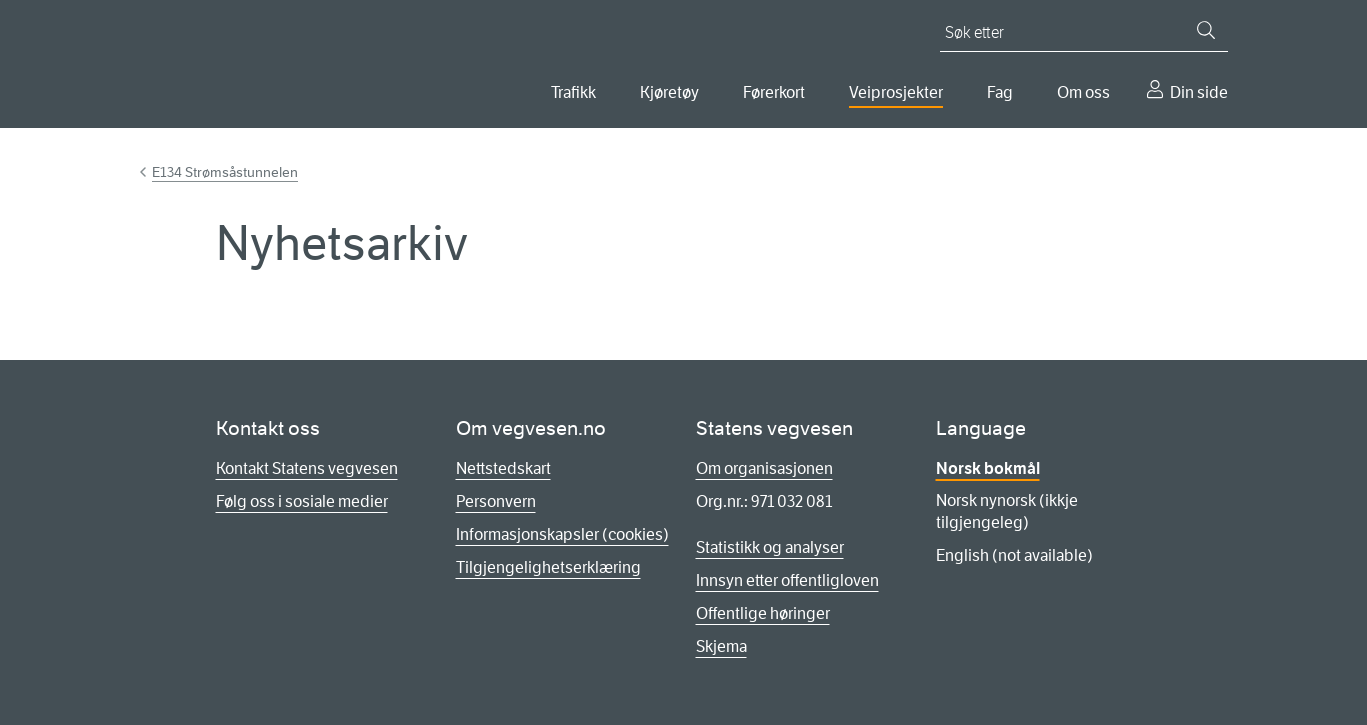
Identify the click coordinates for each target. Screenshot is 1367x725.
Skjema (721, 646)
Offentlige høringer (763, 613)
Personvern (496, 501)
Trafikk (573, 92)
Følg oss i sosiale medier (302, 501)
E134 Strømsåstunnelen (225, 172)
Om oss (1083, 92)
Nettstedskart (503, 468)
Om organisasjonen (764, 468)
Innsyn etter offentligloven (787, 580)
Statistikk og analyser (770, 547)
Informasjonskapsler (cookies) (562, 534)
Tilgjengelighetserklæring (548, 567)
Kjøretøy (669, 92)
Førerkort (774, 92)
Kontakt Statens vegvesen (307, 468)
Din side (1199, 92)
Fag (1000, 92)
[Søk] (1206, 30)
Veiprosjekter (896, 92)
